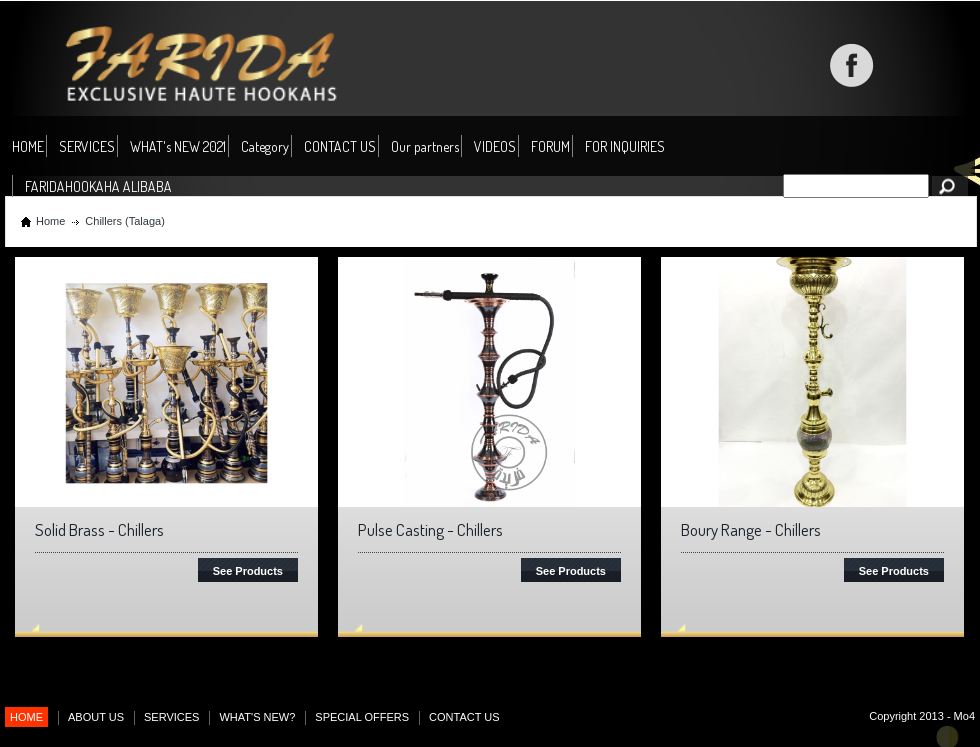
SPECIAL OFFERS (362, 717)
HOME (28, 146)
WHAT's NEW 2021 (178, 146)
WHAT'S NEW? (257, 717)
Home (50, 221)
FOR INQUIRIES (625, 146)
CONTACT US (340, 146)
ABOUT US (96, 717)
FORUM (550, 146)
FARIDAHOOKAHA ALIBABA (98, 186)
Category (265, 147)
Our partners (425, 146)
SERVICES (87, 146)
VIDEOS (495, 146)
